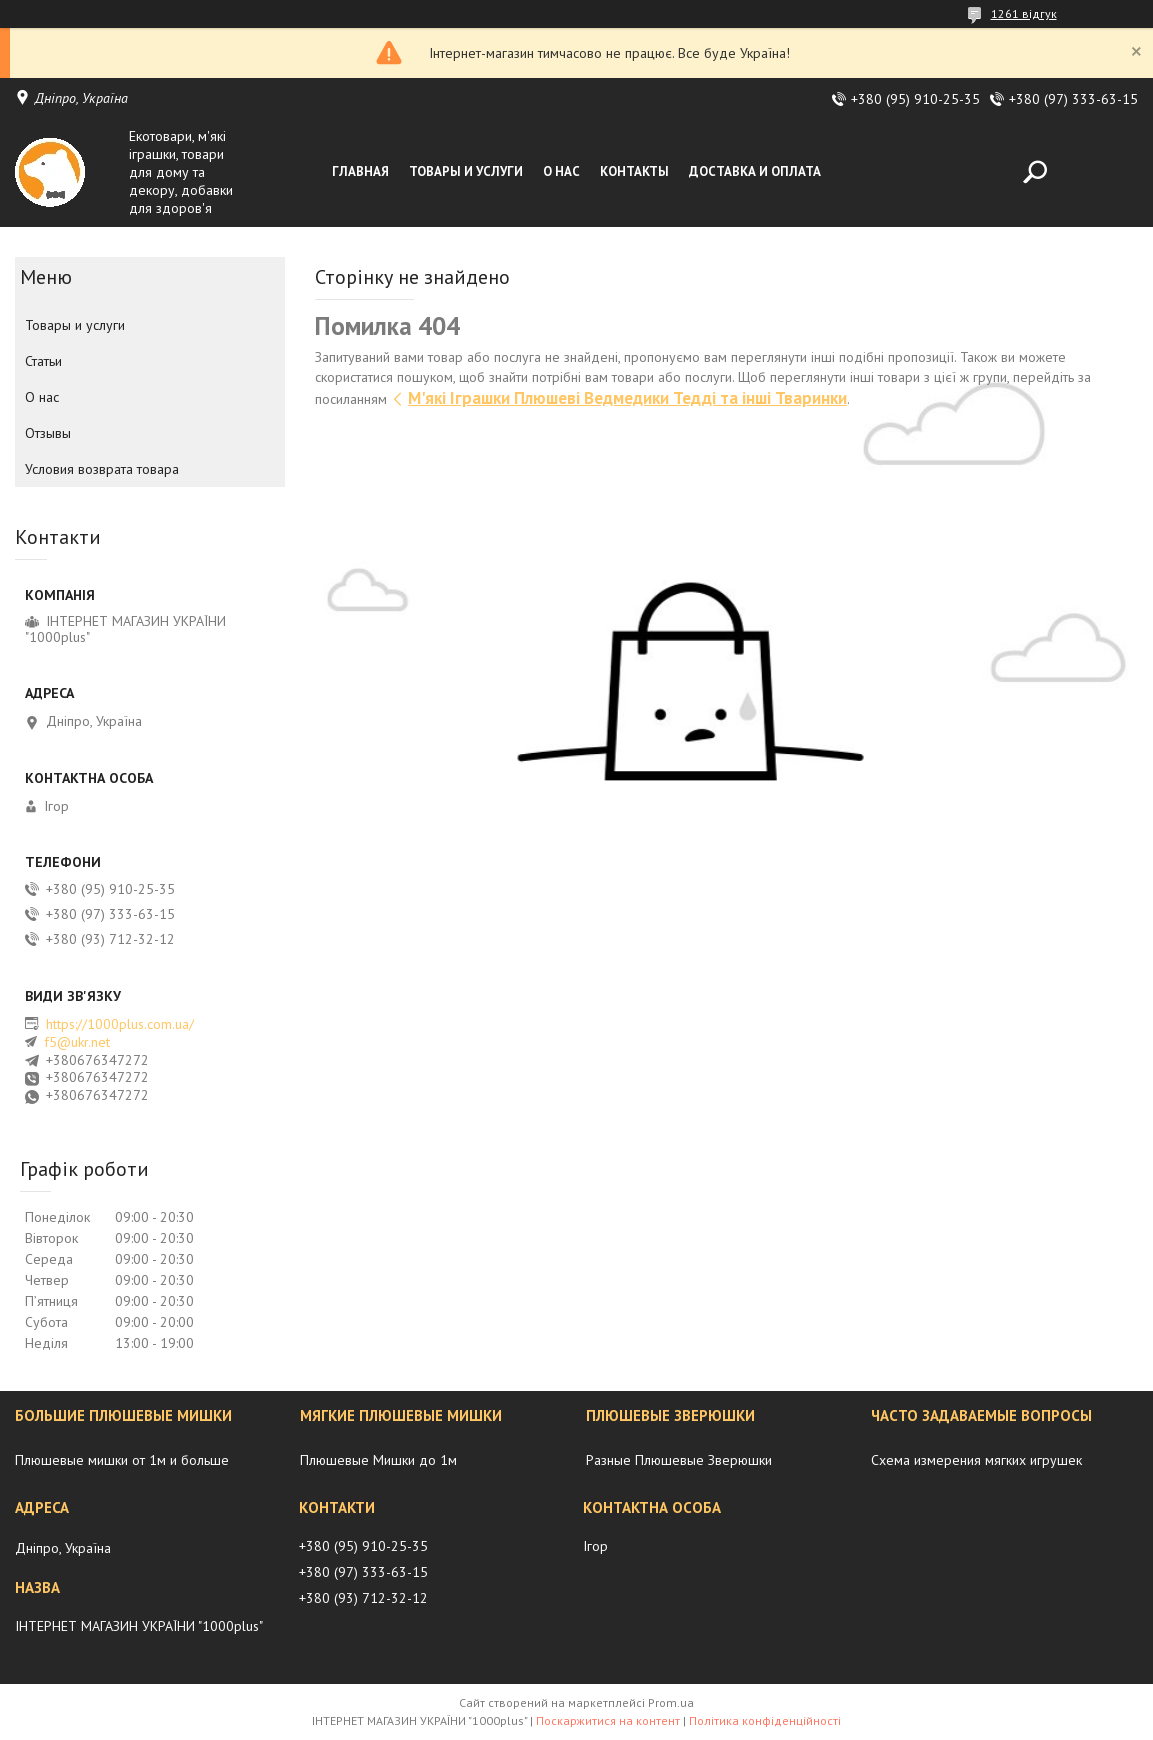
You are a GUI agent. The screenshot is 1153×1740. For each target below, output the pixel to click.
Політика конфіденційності (765, 1720)
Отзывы (48, 433)
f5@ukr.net (77, 1042)
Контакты (634, 171)
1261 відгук (1024, 13)
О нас (561, 171)
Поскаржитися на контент (608, 1720)
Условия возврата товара (102, 469)
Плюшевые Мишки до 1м (378, 1460)
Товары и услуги (466, 171)
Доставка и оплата (755, 171)
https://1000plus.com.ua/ (120, 1024)
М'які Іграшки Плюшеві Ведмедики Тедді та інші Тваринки (627, 398)
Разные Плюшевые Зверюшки (679, 1460)
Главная (360, 171)
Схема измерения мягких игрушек (976, 1460)
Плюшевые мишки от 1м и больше (122, 1460)
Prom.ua (671, 1702)
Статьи (43, 361)
